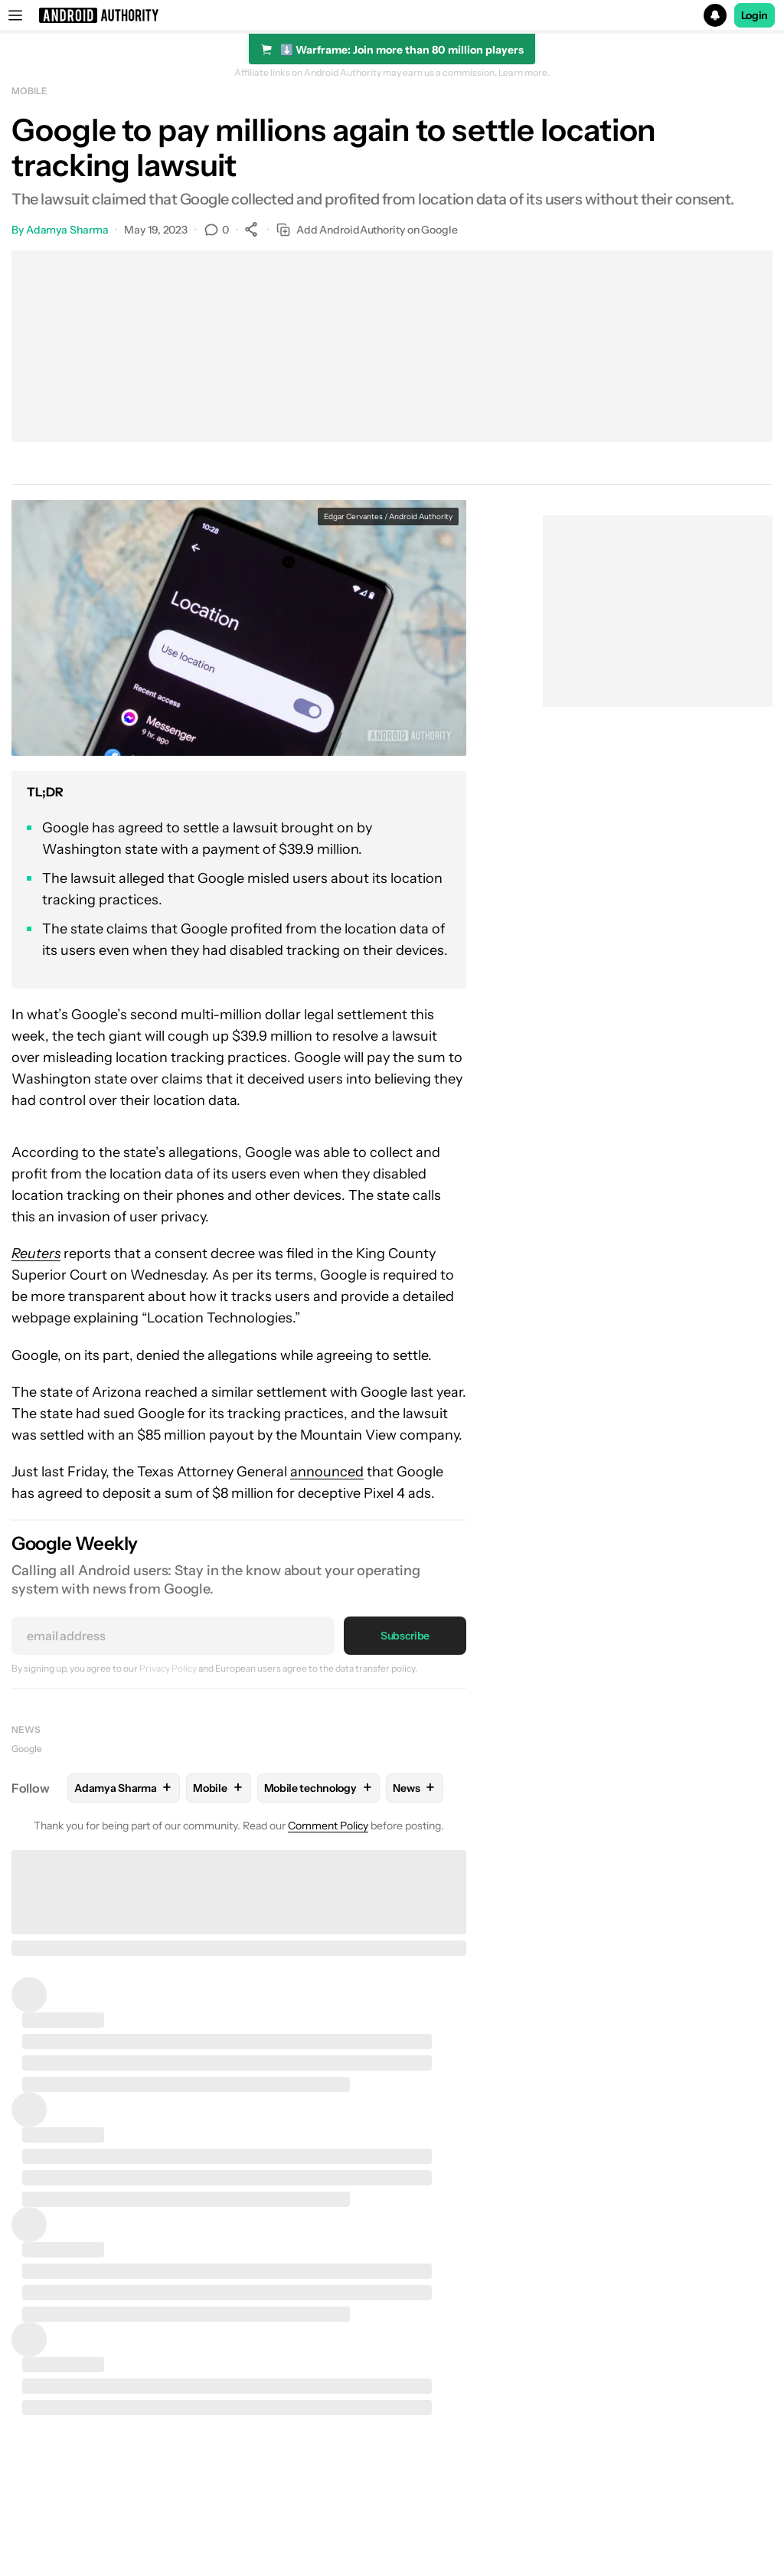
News (26, 1729)
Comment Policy (328, 1825)
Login (755, 15)
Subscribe (405, 1636)
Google (26, 1748)
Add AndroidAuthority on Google (367, 230)
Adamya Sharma (67, 230)
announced (327, 1471)
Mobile (29, 90)
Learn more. (524, 72)
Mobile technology (319, 1787)
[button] (392, 15)
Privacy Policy (168, 1668)
